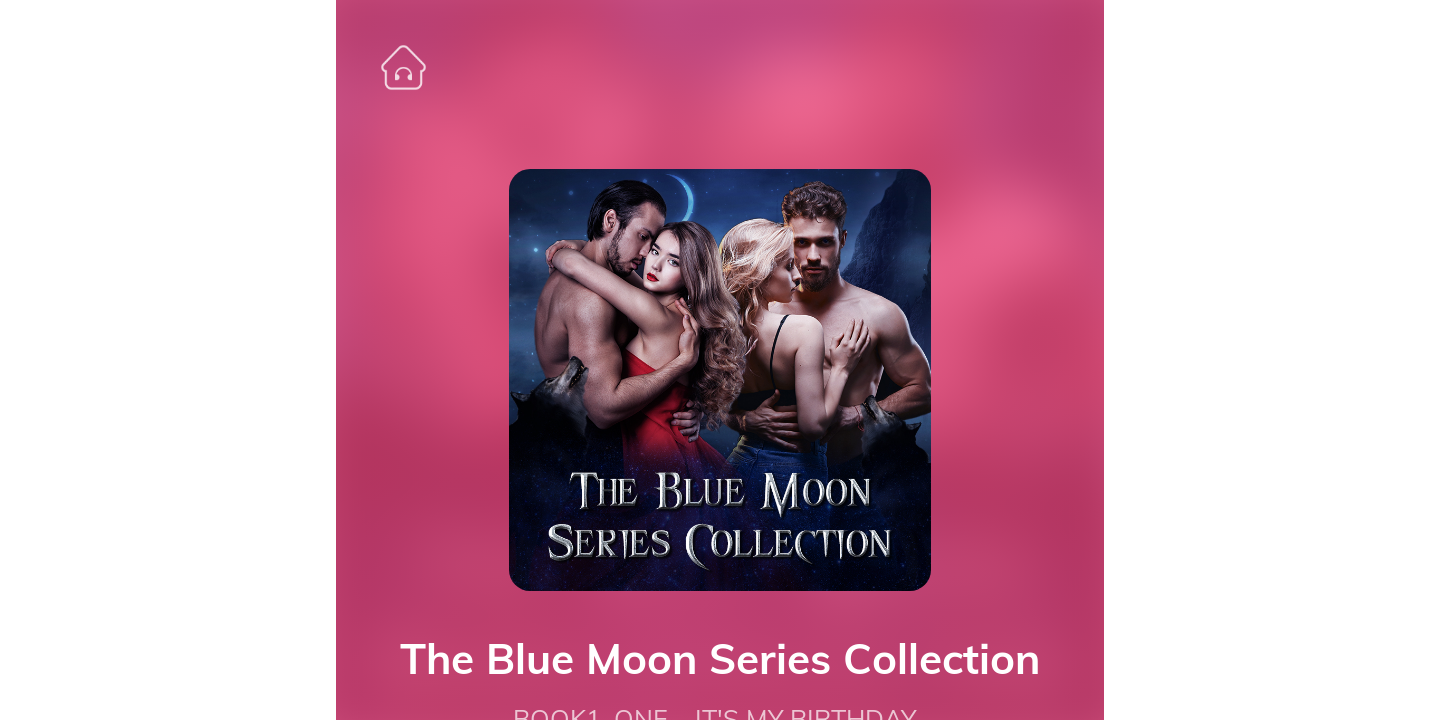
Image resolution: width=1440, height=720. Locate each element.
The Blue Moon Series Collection (720, 659)
